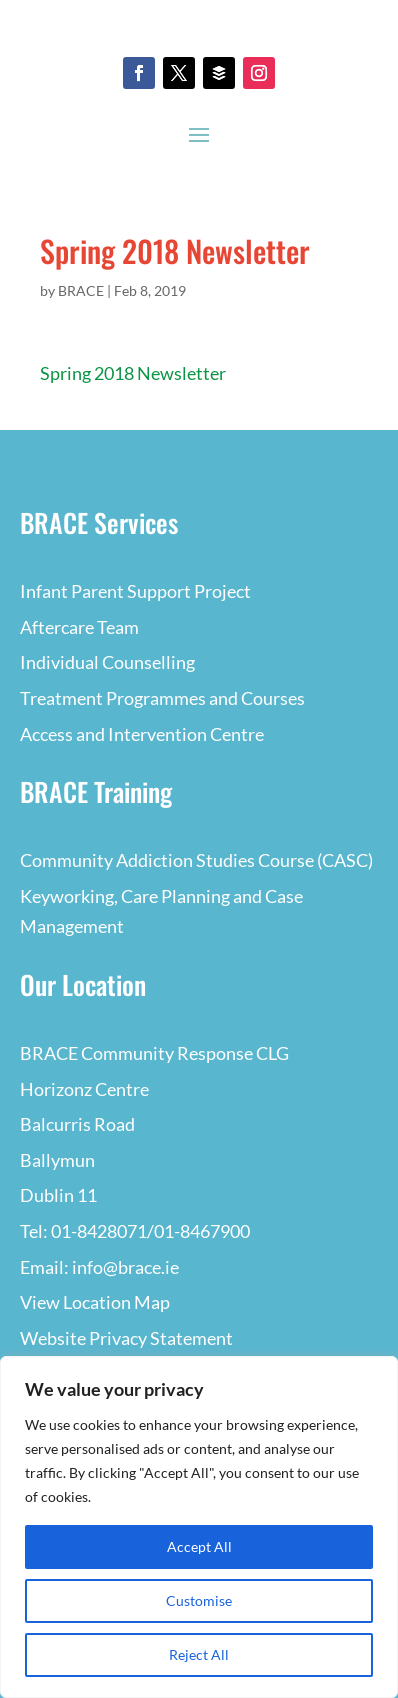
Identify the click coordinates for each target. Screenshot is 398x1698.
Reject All (199, 1654)
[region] (199, 1527)
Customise (199, 1600)
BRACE (81, 290)
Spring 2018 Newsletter (133, 373)
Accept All (199, 1546)
